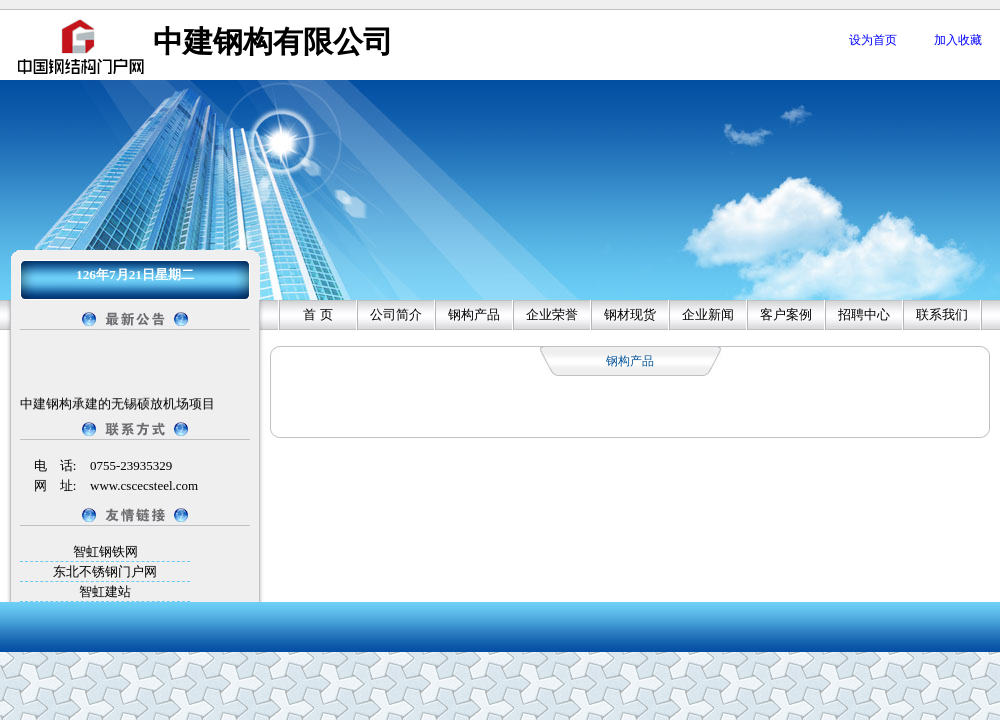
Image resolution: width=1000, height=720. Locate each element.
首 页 (317, 314)
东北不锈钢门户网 (105, 571)
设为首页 (873, 40)
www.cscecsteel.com (144, 485)
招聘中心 (864, 314)
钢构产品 (474, 314)
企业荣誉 (552, 314)
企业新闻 (708, 314)
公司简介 (396, 314)
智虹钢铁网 (105, 551)
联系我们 (942, 314)
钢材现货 (630, 314)
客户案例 (786, 314)
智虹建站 (105, 591)
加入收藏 (958, 40)
